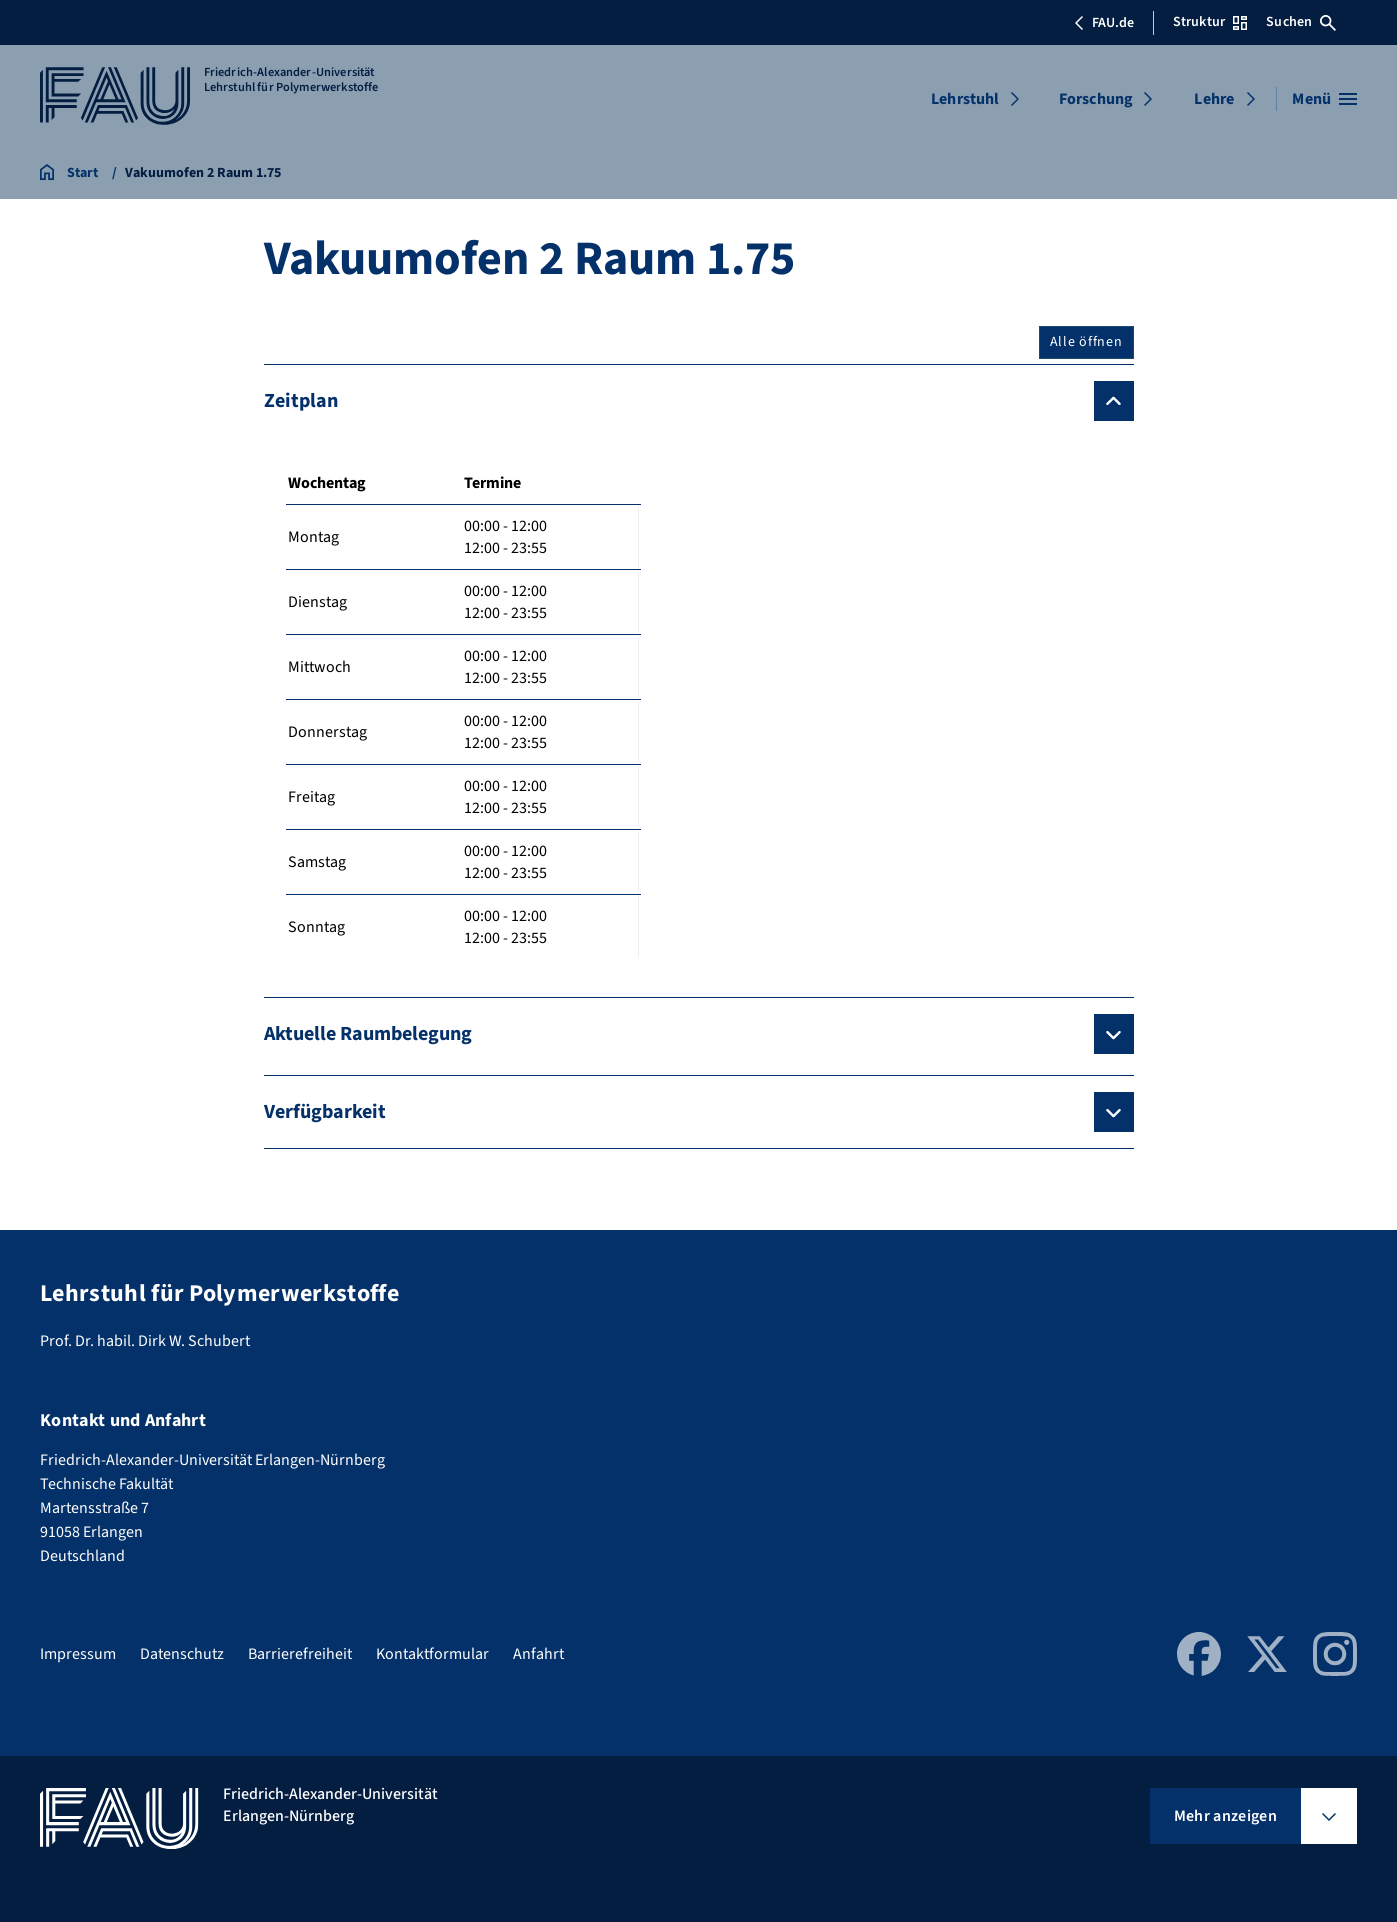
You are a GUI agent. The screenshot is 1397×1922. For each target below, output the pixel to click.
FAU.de (1104, 23)
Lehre (1214, 99)
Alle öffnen (1086, 342)
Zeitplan (301, 401)
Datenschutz (182, 1654)
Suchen (1301, 22)
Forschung (1096, 99)
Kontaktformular (432, 1654)
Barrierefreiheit (300, 1654)
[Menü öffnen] (1324, 99)
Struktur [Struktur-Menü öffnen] (1210, 22)
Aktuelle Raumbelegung (368, 1034)
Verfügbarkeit (325, 1112)
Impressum (78, 1654)
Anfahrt (538, 1654)
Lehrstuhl (965, 99)
